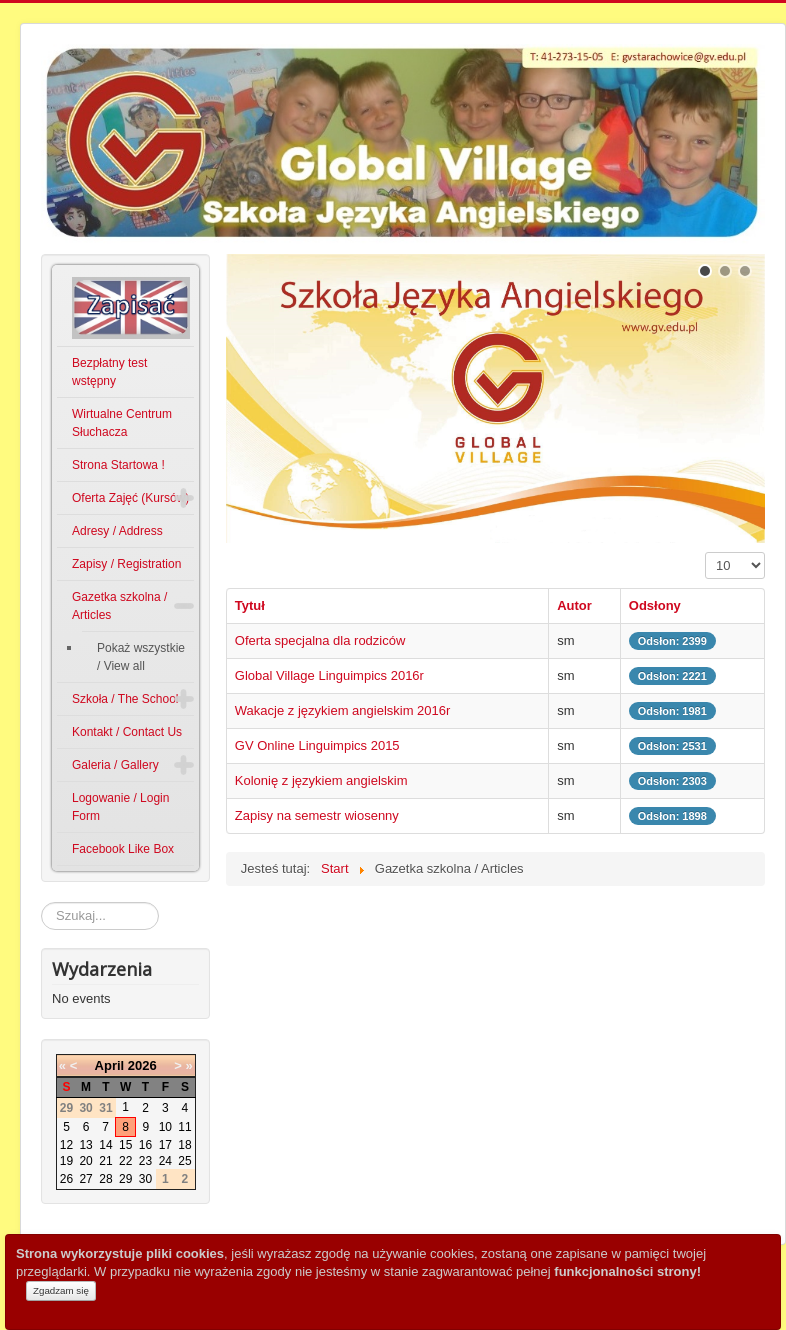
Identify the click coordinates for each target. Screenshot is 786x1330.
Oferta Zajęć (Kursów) (130, 498)
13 (85, 1145)
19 (66, 1161)
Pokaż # (705, 552)
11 (184, 1127)
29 (125, 1179)
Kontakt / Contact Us (127, 732)
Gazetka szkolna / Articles (119, 606)
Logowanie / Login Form (120, 807)
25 (184, 1161)
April (110, 1065)
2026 (142, 1065)
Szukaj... (41, 902)
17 (165, 1145)
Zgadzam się (61, 1290)
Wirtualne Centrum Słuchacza (122, 423)
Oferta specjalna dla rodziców (320, 640)
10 (165, 1127)
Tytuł (250, 605)
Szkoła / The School (125, 699)
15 (125, 1145)
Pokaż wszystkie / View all (141, 657)
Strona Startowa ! (118, 465)
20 (85, 1161)
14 (105, 1145)
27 (85, 1179)
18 (184, 1145)
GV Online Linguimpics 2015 (317, 745)
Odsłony (655, 605)
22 (125, 1161)
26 (66, 1179)
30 (145, 1179)
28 (105, 1179)
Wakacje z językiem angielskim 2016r (343, 710)
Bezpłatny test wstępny (109, 372)
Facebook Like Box (123, 849)
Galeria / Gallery (115, 765)
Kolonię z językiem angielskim (321, 780)
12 (66, 1145)
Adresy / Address (117, 531)
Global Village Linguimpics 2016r (329, 675)
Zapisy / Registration (126, 564)
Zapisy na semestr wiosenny (317, 815)
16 (145, 1145)
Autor (574, 605)
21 (105, 1161)
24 (165, 1161)
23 (145, 1161)
